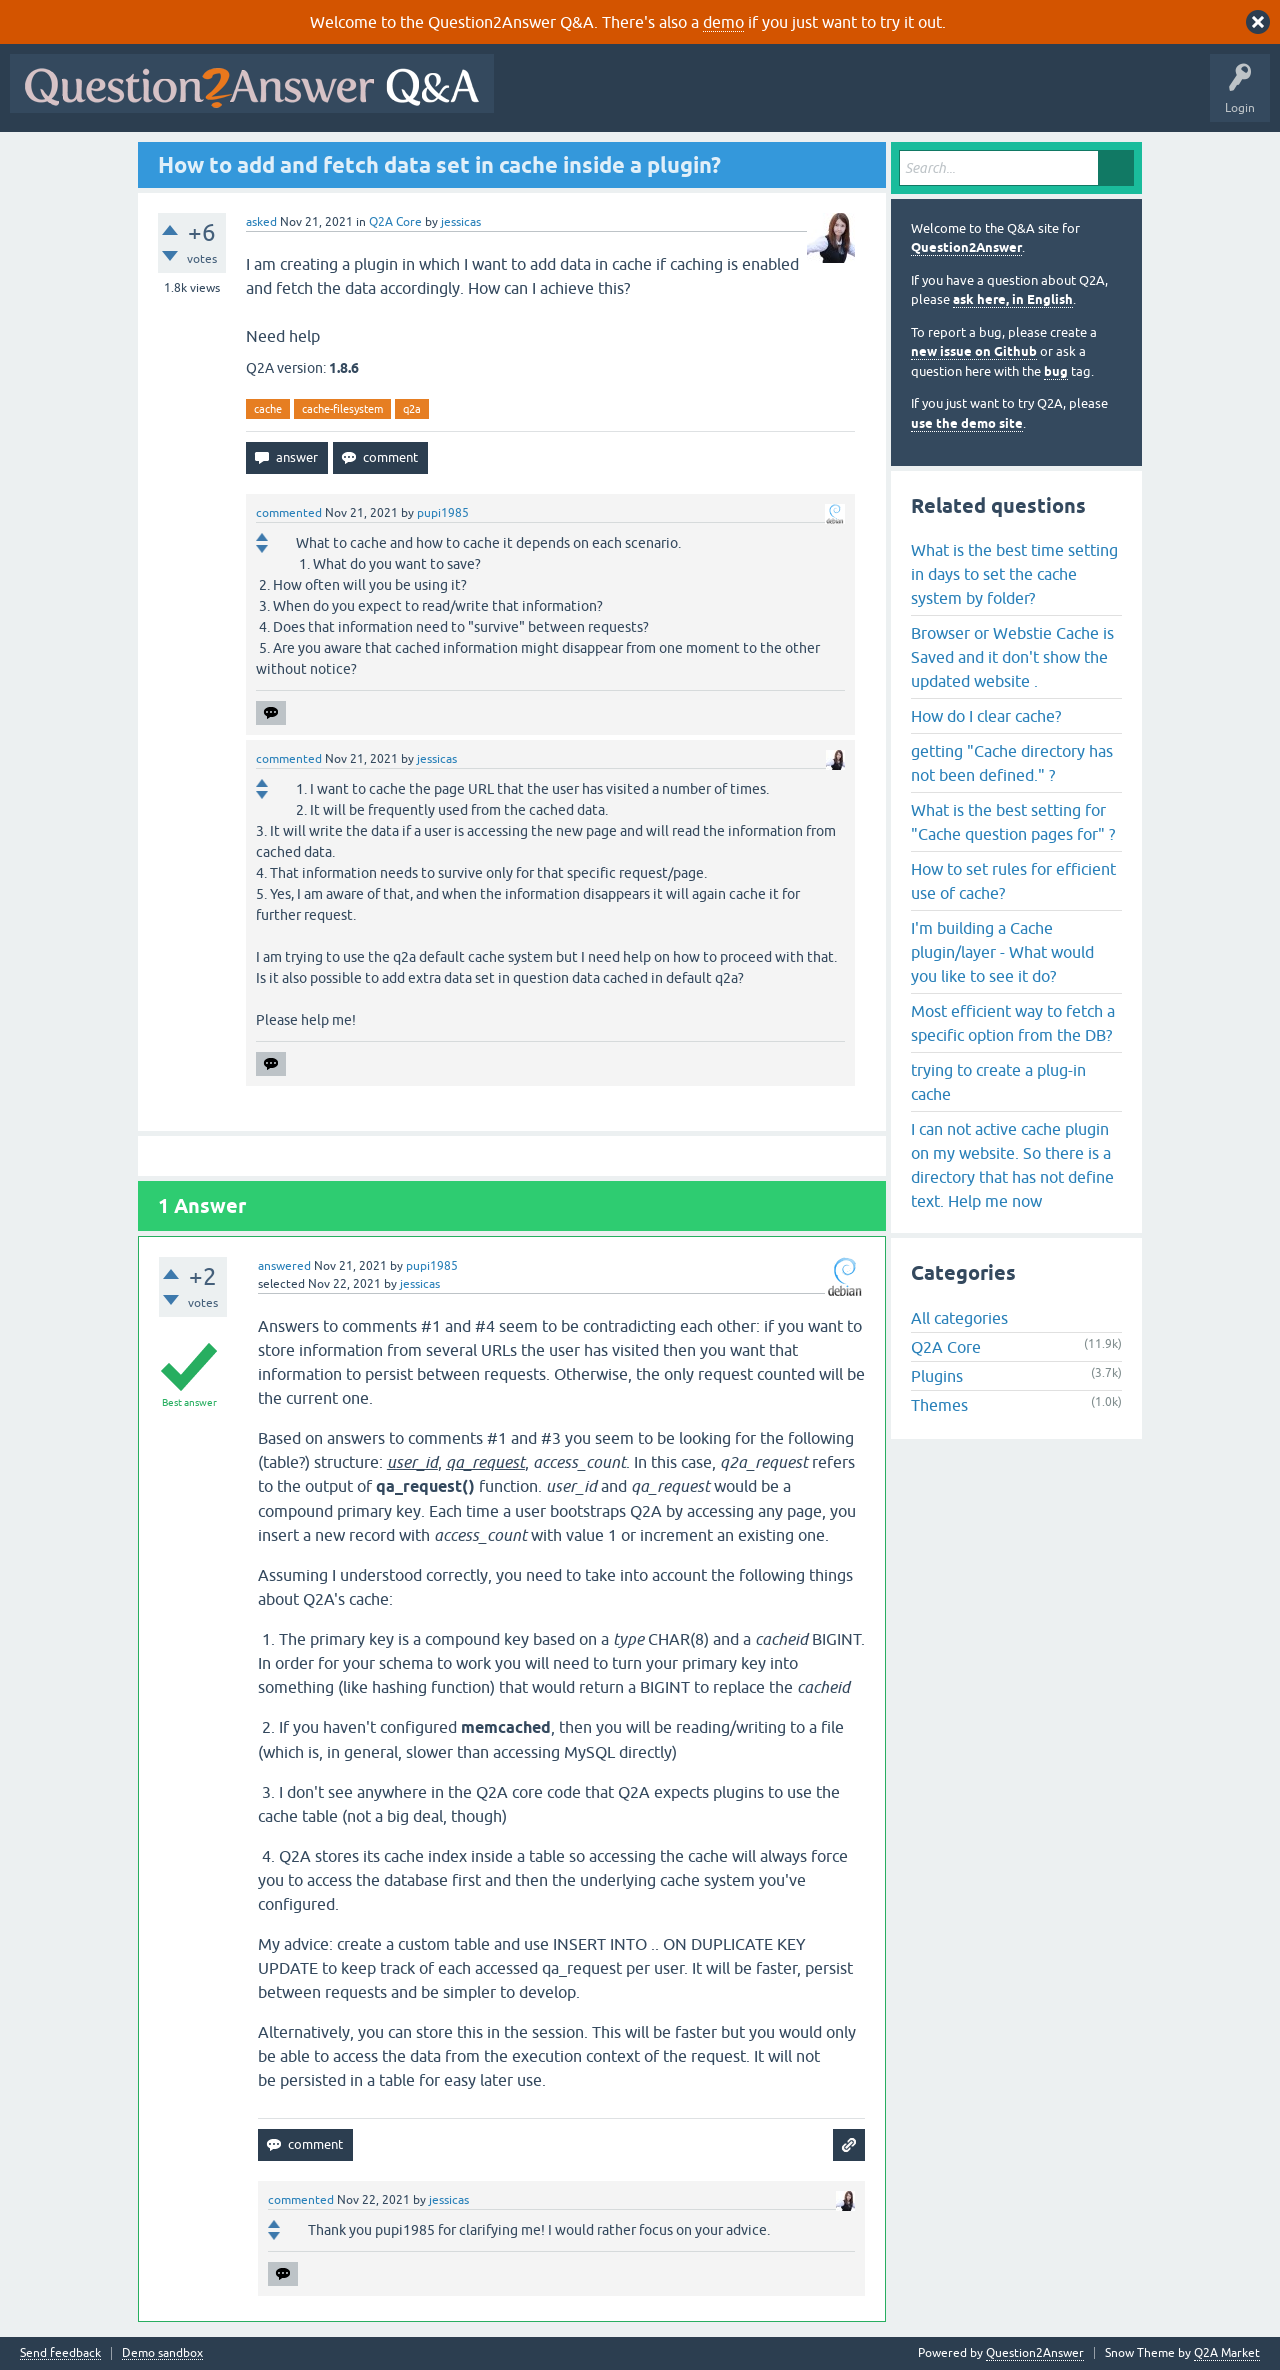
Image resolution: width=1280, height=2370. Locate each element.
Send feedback (60, 2353)
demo (723, 22)
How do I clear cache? (986, 716)
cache (268, 409)
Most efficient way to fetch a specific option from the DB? (1013, 1023)
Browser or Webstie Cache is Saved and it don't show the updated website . (1012, 657)
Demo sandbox (162, 2353)
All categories (959, 1318)
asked (261, 222)
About (1120, 98)
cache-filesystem (342, 409)
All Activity (539, 98)
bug (1056, 371)
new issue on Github (974, 351)
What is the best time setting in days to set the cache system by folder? (1014, 574)
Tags (841, 98)
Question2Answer (966, 247)
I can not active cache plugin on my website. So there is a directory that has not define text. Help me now (1012, 1165)
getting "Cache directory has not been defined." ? (1012, 763)
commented (289, 513)
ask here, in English (1013, 299)
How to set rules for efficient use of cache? (1013, 881)
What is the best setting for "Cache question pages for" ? (1013, 822)
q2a (412, 409)
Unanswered (764, 98)
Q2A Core (395, 222)
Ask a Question (987, 98)
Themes (939, 1405)
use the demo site (967, 423)
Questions (618, 98)
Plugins (937, 1376)
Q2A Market (1227, 2353)
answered (284, 1266)
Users (903, 98)
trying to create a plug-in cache (998, 1082)
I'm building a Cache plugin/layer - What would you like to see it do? (1002, 952)
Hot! (688, 98)
